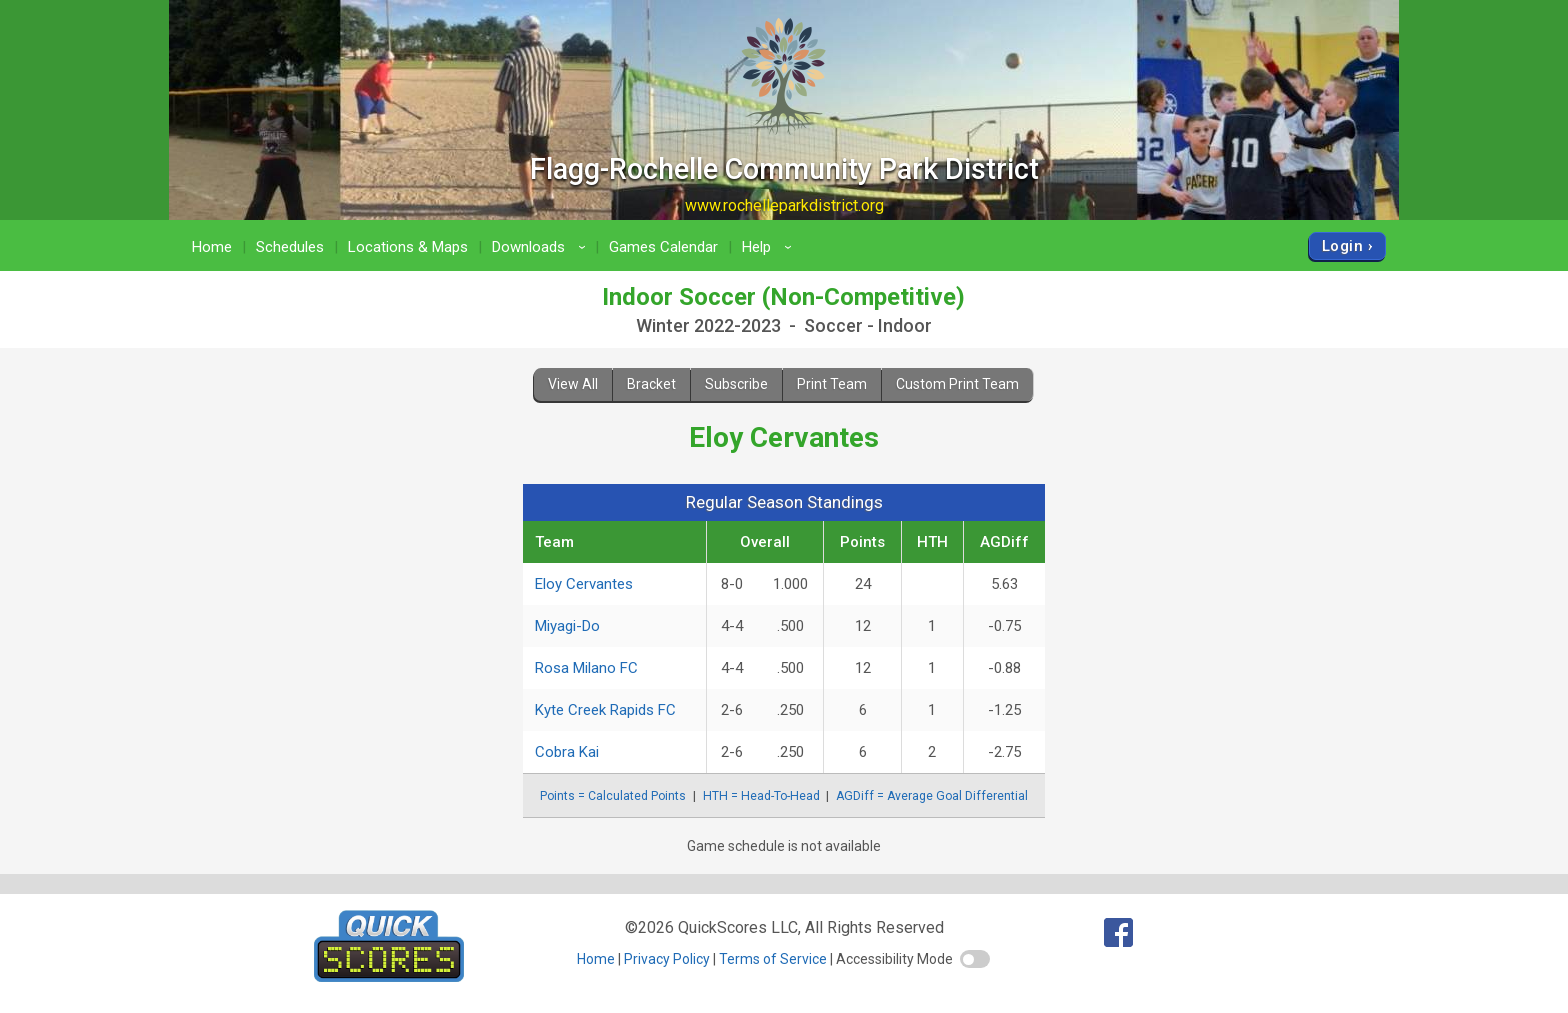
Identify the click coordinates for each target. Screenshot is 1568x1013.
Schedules (290, 247)
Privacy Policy (667, 959)
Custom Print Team (957, 384)
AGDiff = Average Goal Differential (932, 796)
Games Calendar (663, 247)
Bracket (651, 384)
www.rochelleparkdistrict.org (784, 205)
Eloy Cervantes (584, 584)
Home (212, 247)
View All (573, 384)
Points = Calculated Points (613, 796)
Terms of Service (773, 959)
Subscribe (736, 384)
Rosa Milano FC (586, 668)
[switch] (975, 959)
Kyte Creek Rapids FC (605, 710)
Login (1342, 246)
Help (770, 247)
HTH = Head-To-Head (761, 796)
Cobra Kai (567, 752)
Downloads (542, 247)
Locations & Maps (408, 247)
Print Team (832, 384)
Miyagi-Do (567, 626)
